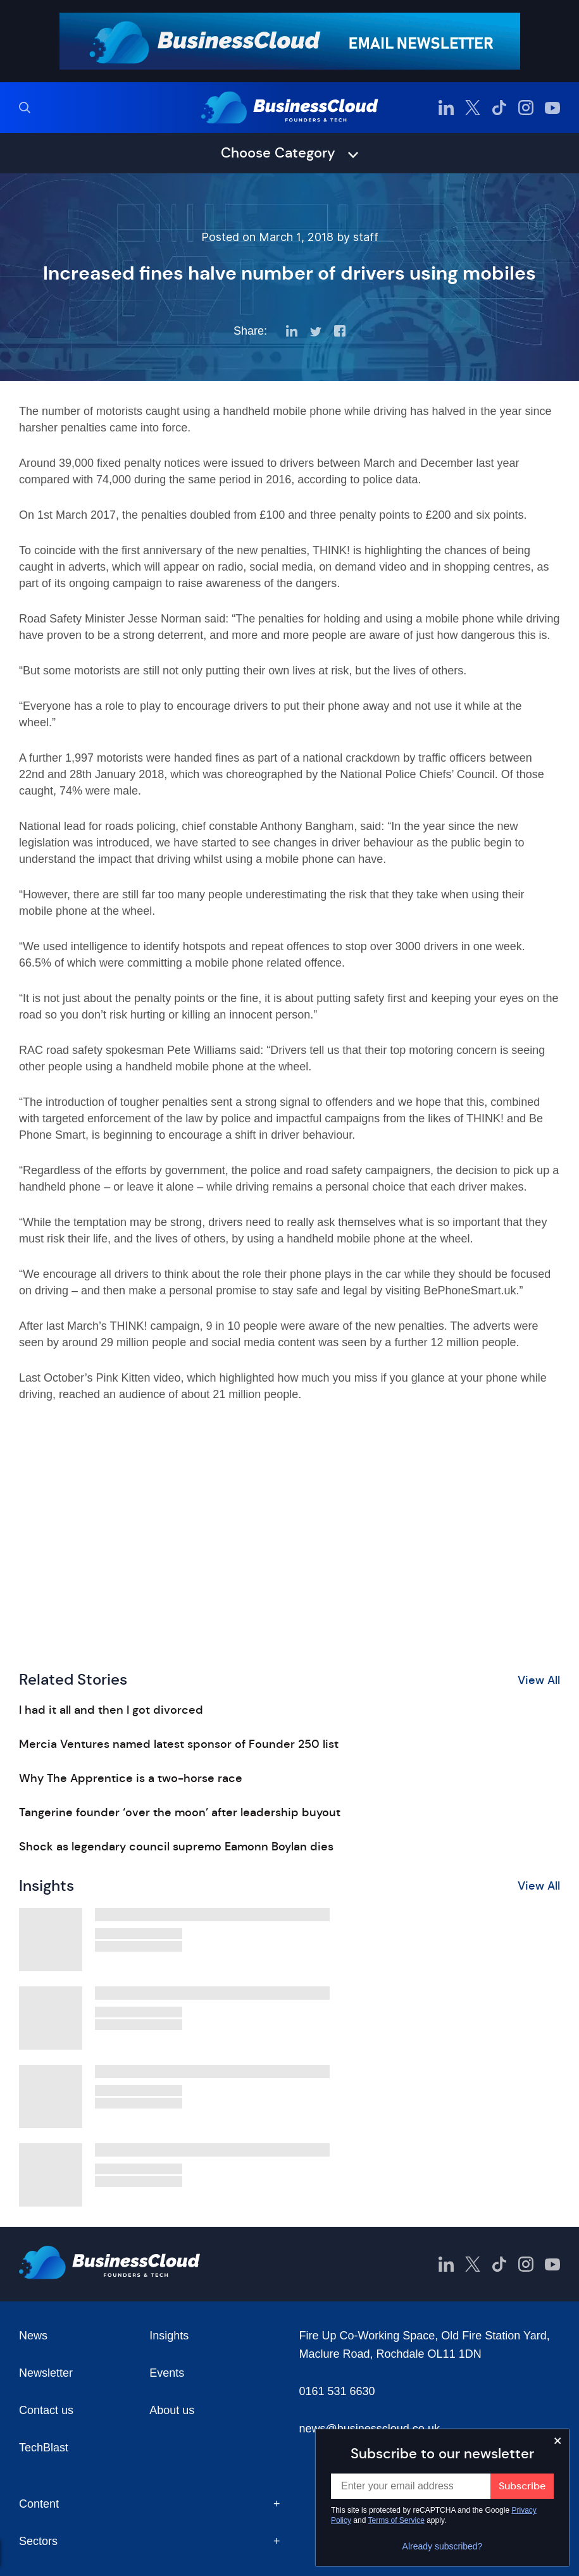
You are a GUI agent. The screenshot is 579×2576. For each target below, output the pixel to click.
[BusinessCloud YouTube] (552, 107)
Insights (169, 2335)
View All (539, 1680)
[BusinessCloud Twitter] (472, 107)
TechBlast (43, 2447)
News (33, 2335)
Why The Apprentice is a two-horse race (130, 1778)
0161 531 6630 (337, 2391)
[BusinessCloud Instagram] (525, 107)
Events (166, 2373)
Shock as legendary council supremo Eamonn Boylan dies (176, 1847)
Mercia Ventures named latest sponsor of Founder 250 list (179, 1744)
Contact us (46, 2410)
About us (171, 2410)
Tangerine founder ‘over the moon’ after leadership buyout (179, 1812)
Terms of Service (396, 2520)
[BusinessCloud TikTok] (499, 107)
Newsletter (46, 2373)
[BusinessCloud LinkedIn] (446, 107)
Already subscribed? (442, 2546)
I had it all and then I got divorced (111, 1710)
